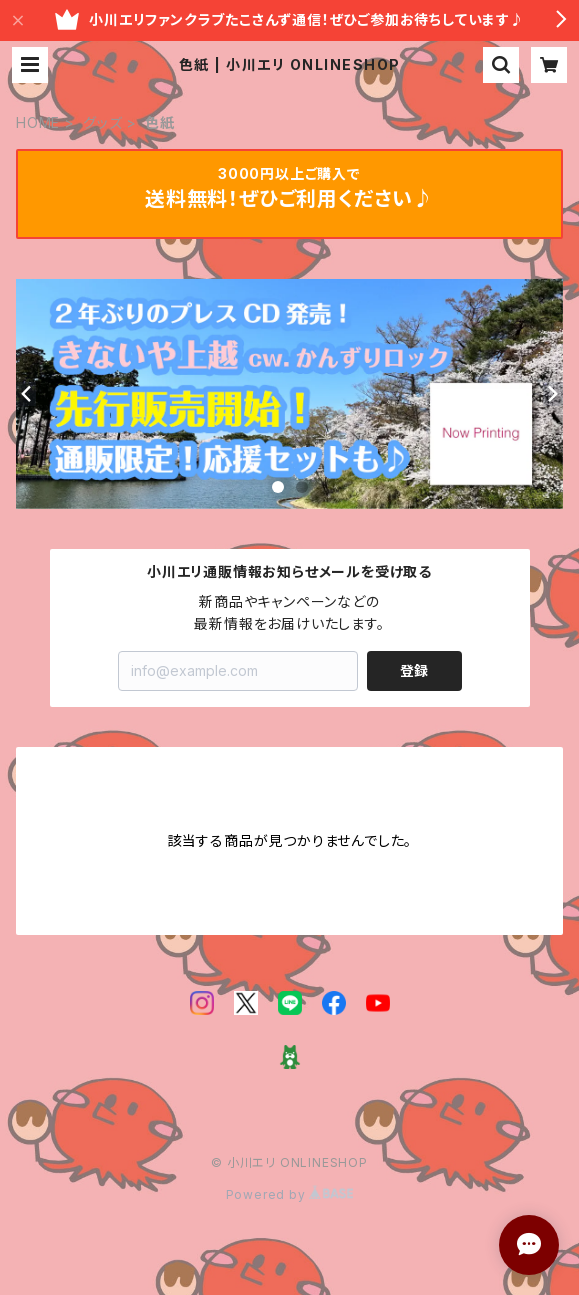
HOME (38, 122)
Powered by (290, 1194)
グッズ (102, 122)
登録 (414, 670)
